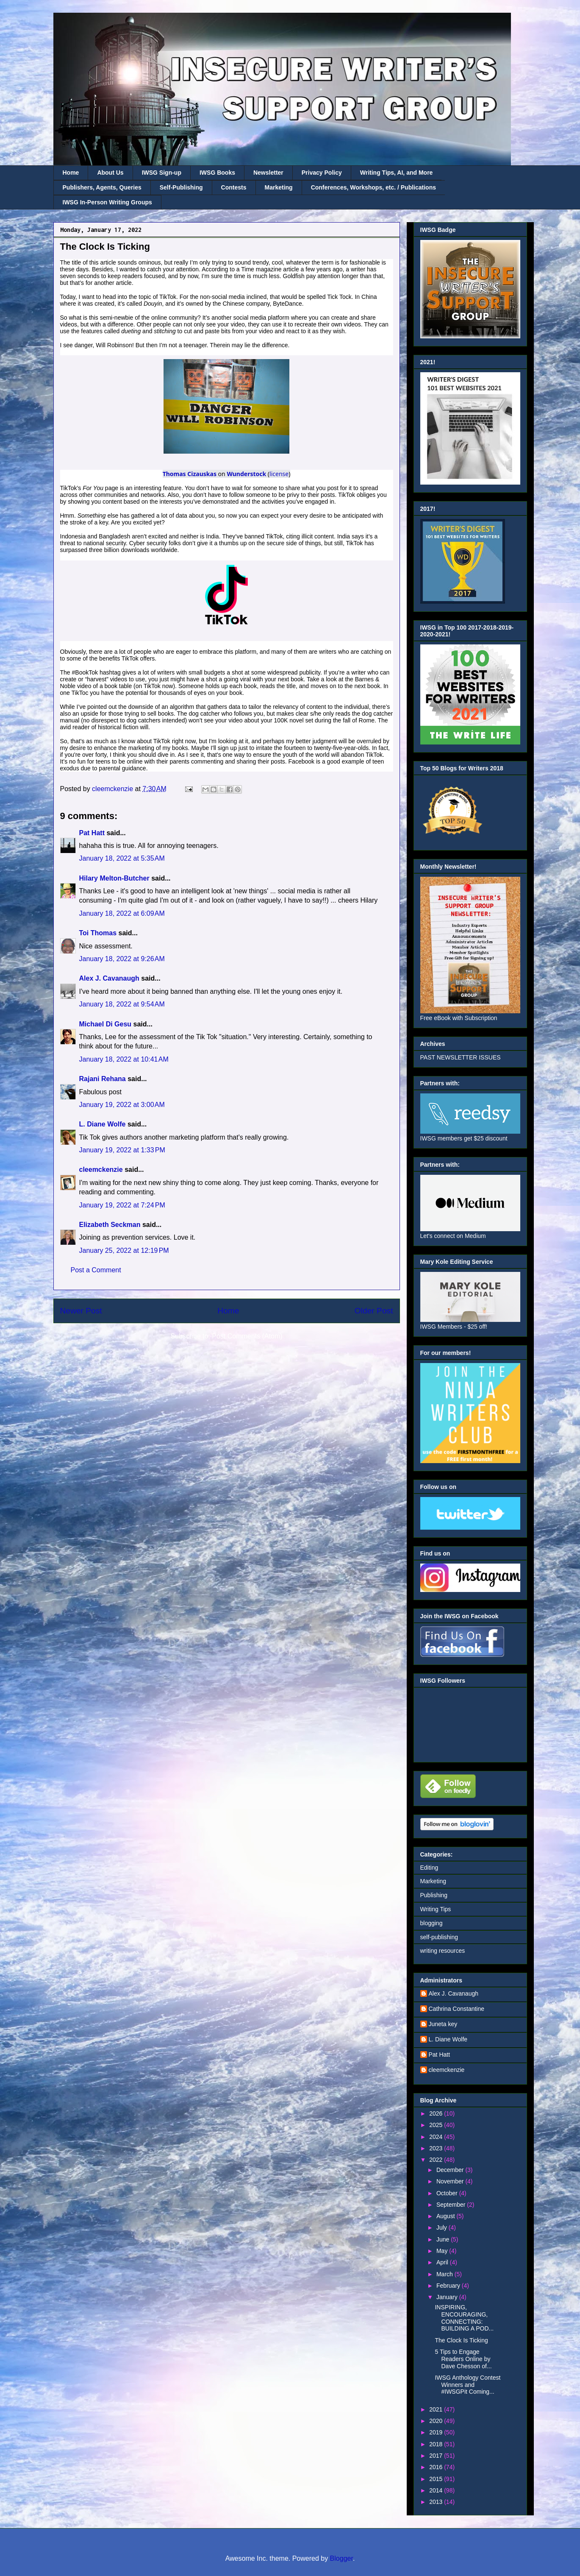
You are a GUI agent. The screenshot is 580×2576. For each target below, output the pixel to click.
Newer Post (81, 1310)
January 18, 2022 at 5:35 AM (122, 858)
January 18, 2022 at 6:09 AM (122, 913)
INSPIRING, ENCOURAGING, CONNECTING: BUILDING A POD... (464, 2318)
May (442, 2250)
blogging (431, 1923)
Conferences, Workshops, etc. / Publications (373, 187)
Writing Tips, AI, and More (396, 172)
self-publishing (439, 1937)
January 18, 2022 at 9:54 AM (122, 1004)
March (445, 2274)
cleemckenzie (101, 1169)
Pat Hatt (92, 832)
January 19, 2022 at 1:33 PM (122, 1150)
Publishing (434, 1895)
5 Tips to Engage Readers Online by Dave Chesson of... (463, 2359)
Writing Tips (435, 1909)
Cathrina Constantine (457, 2008)
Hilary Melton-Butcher (114, 878)
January (447, 2297)
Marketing (279, 187)
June (443, 2239)
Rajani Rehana (102, 1078)
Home (71, 172)
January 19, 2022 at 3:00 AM (122, 1104)
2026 (436, 2113)
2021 (436, 2409)
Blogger (341, 2558)
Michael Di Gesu (105, 1024)
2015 (436, 2479)
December (450, 2169)
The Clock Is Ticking (461, 2340)
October (447, 2193)
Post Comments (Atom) (247, 1336)
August (446, 2216)
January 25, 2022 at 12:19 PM (124, 1250)
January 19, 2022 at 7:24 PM (122, 1205)
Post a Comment (96, 1270)
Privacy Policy (322, 172)
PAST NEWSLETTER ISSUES (460, 1057)
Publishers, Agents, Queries (102, 187)
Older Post (374, 1310)
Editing (429, 1867)
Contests (234, 187)
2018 (436, 2444)
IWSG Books (217, 172)
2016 (436, 2467)
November (450, 2181)
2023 (436, 2148)
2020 (436, 2420)
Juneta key (443, 2024)
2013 (436, 2501)
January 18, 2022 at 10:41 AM (124, 1059)
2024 (436, 2136)
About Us (110, 172)
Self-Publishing (181, 187)
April (443, 2262)
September (451, 2204)
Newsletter (268, 172)
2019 (436, 2432)
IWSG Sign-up (161, 172)
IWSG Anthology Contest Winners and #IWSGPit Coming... (467, 2384)
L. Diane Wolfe (102, 1124)
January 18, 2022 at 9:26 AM (122, 958)
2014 (436, 2490)
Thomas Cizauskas (189, 474)
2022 (436, 2159)
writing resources (442, 1950)
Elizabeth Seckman (110, 1224)
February (449, 2285)
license (279, 474)
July (442, 2227)
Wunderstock (246, 474)
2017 (436, 2455)
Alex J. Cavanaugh (109, 978)
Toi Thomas (98, 933)
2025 (436, 2125)
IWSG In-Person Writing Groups (107, 202)
